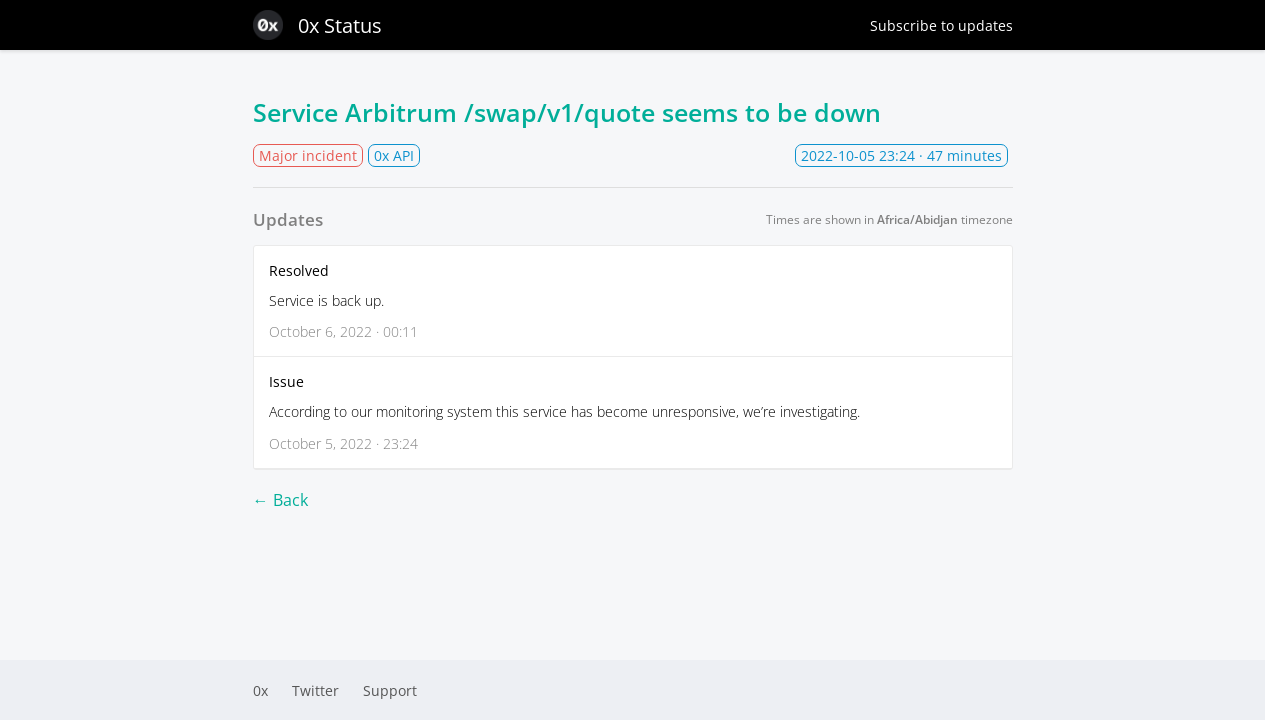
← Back (280, 500)
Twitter (315, 690)
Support (390, 690)
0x (260, 690)
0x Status (317, 25)
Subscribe (941, 25)
